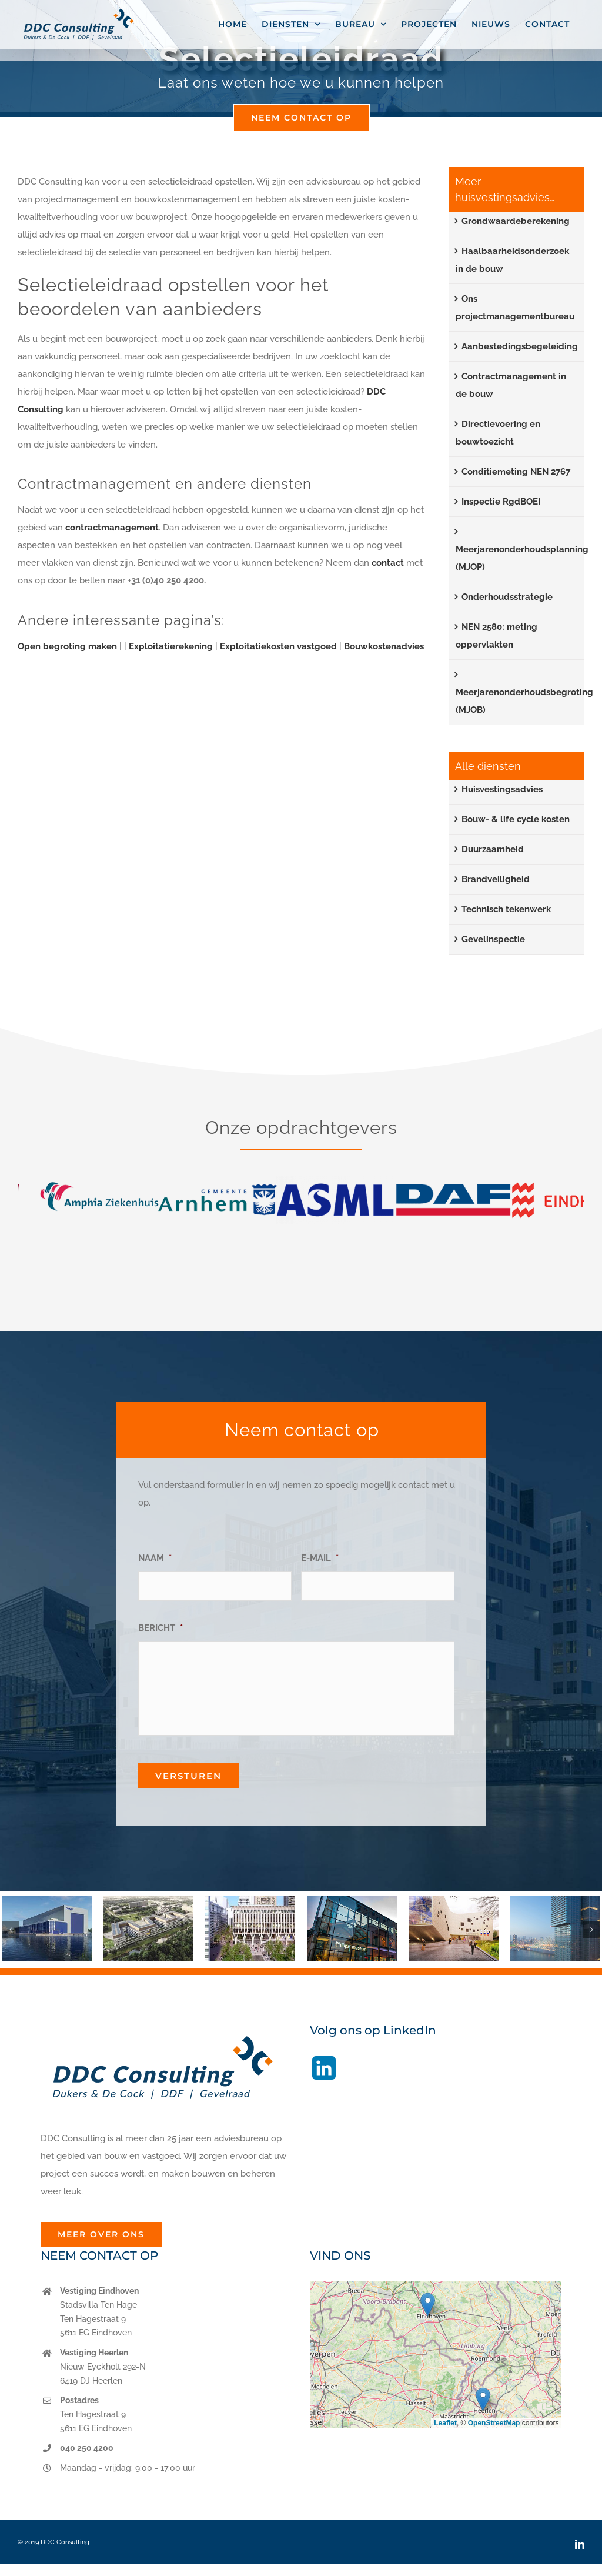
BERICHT (160, 1628)
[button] (10, 1929)
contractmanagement (112, 527)
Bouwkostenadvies (384, 646)
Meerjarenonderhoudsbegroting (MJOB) (524, 701)
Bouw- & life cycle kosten (515, 819)
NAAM (155, 1558)
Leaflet (445, 2423)
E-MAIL (320, 1558)
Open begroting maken (67, 646)
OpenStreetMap (494, 2423)
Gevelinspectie (493, 939)
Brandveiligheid (495, 879)
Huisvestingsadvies (502, 789)
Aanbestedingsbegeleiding (519, 346)
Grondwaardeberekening (515, 221)
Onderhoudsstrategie (507, 597)
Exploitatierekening (171, 646)
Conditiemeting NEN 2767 (515, 471)
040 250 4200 (86, 2447)
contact (389, 563)
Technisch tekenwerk (506, 909)
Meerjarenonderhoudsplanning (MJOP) (522, 558)
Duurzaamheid (492, 849)
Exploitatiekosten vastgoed (278, 646)
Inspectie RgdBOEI (500, 501)
